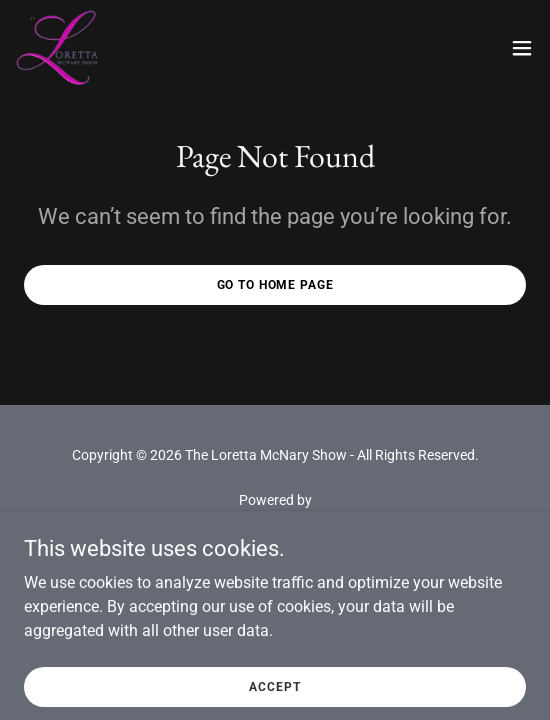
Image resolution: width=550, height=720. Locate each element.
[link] (59, 48)
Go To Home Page (275, 285)
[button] (522, 48)
